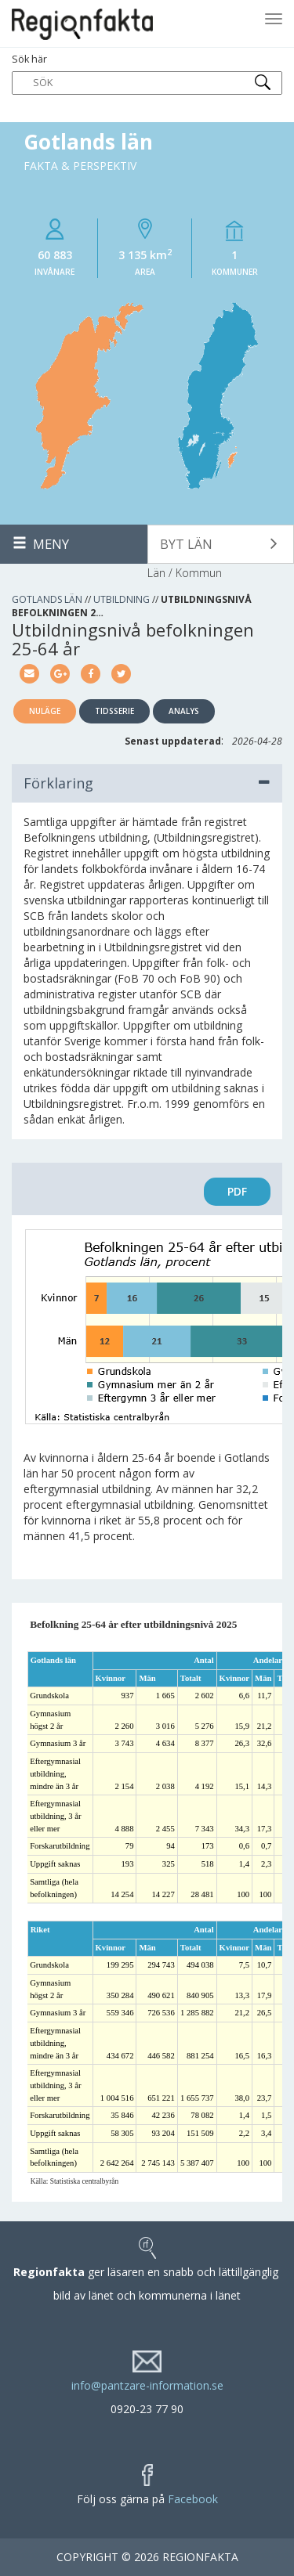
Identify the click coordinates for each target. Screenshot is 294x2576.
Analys (184, 710)
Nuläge (44, 710)
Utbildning (121, 599)
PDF (237, 1191)
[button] (221, 544)
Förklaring (147, 783)
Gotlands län (47, 599)
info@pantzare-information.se (147, 2385)
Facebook (193, 2498)
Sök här (147, 73)
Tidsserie (114, 710)
